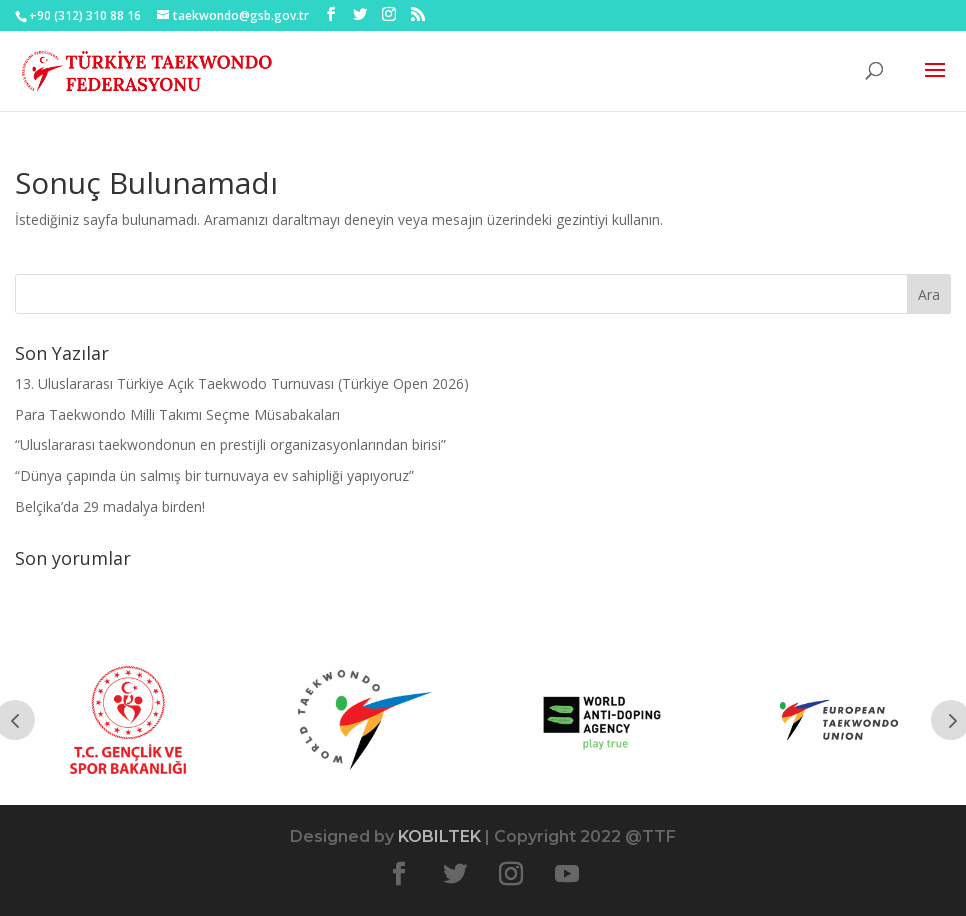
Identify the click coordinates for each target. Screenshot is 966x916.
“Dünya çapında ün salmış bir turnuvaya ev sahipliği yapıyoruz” (214, 475)
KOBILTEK (439, 836)
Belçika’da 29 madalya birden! (110, 506)
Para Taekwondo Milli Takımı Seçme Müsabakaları (177, 414)
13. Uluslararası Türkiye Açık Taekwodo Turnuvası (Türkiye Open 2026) (242, 383)
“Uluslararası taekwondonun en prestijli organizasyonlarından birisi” (230, 444)
